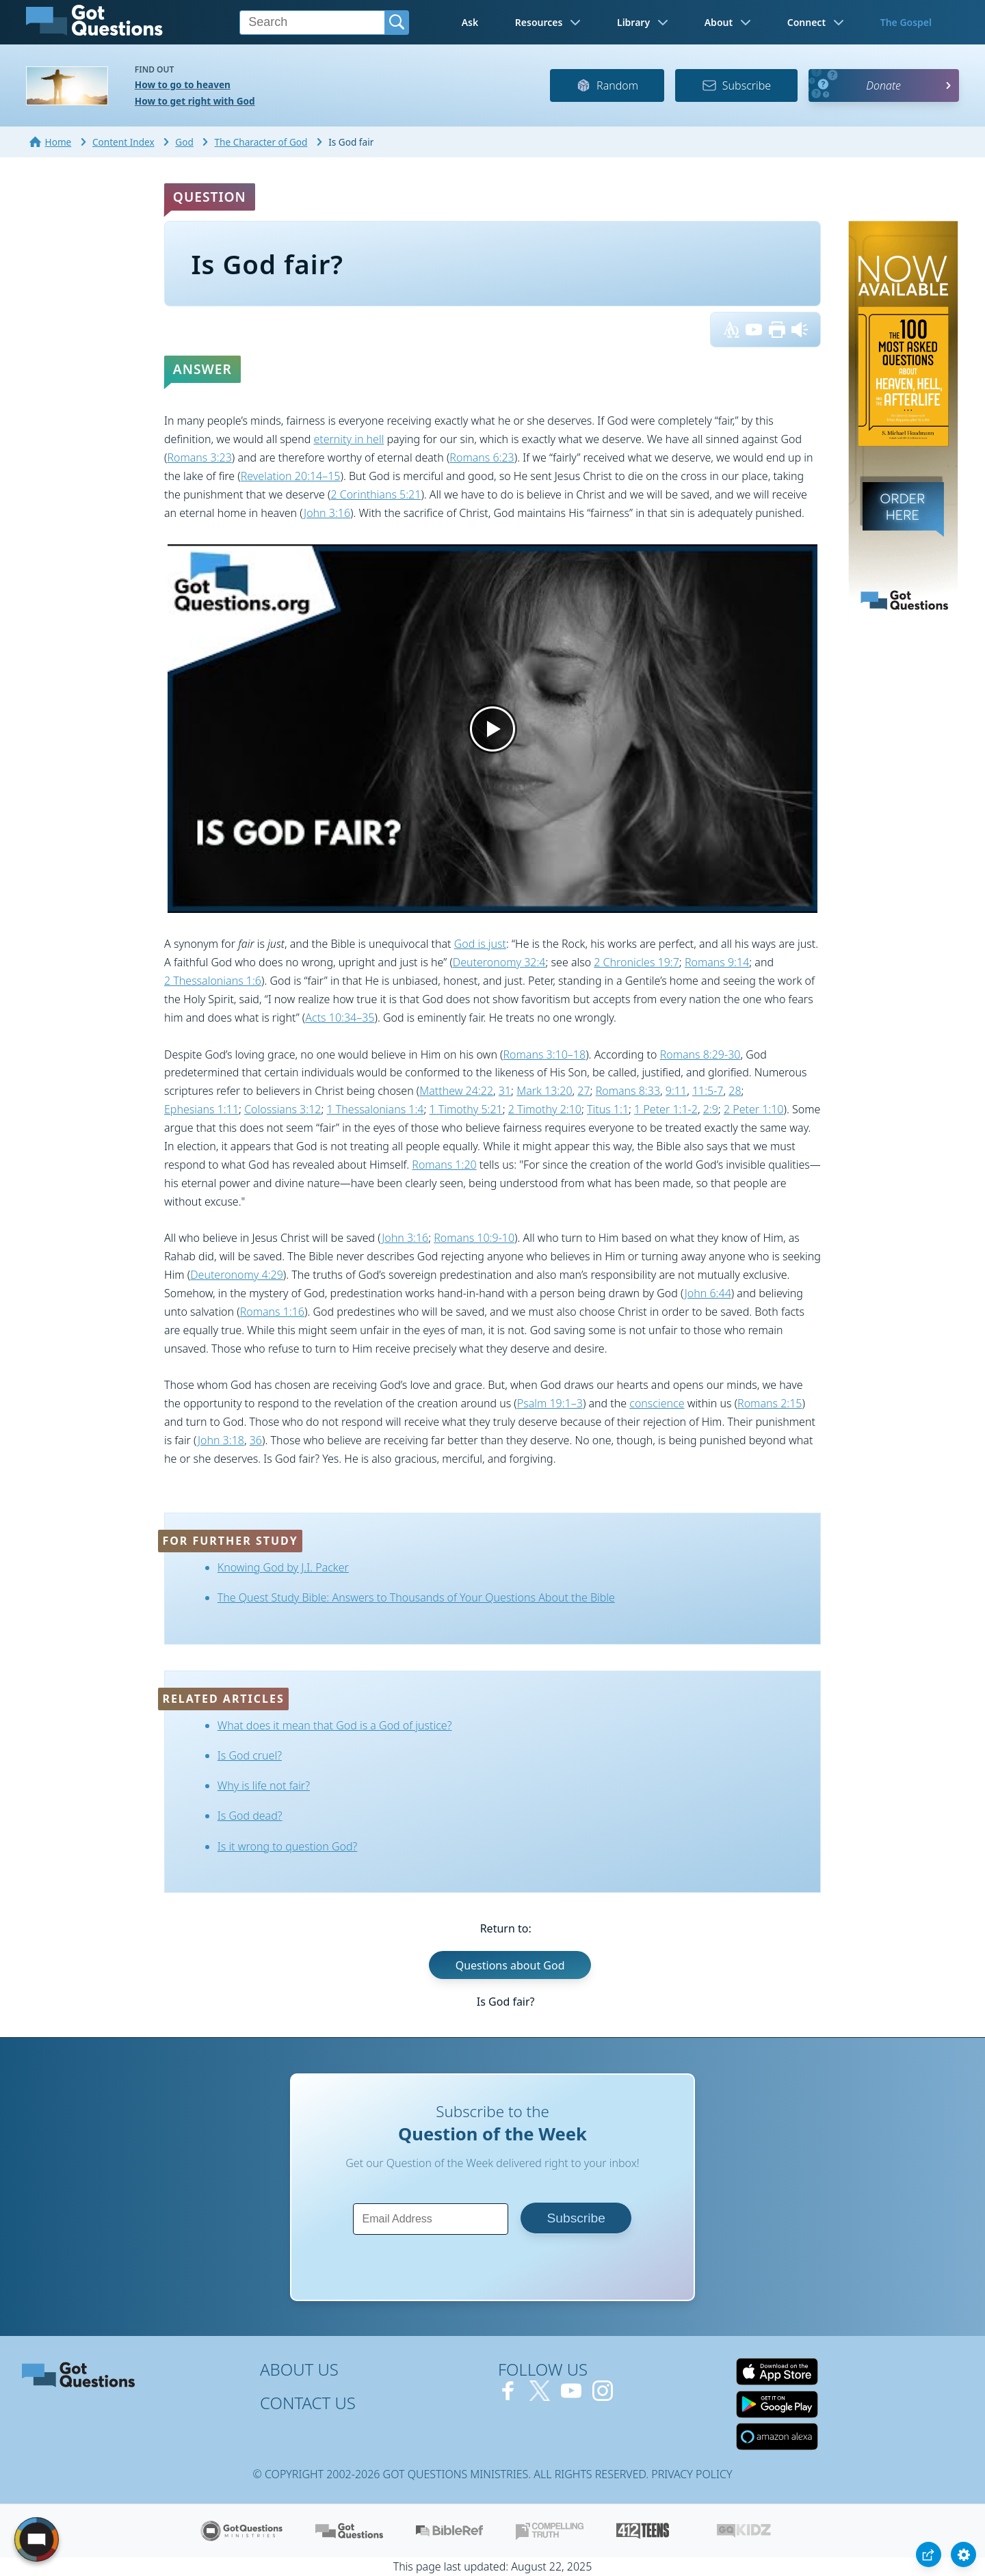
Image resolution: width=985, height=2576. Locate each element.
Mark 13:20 (544, 1090)
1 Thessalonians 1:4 (375, 1109)
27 (583, 1090)
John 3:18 (221, 1440)
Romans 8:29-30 (700, 1054)
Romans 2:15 (769, 1403)
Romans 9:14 (717, 962)
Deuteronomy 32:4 (499, 962)
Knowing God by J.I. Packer (283, 1567)
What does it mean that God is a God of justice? (335, 1725)
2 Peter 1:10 (754, 1109)
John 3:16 (327, 512)
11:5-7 (708, 1090)
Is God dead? (250, 1815)
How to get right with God (195, 100)
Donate (883, 85)
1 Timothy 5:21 (466, 1109)
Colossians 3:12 (282, 1109)
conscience (656, 1403)
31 (505, 1090)
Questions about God (510, 1964)
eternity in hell (348, 439)
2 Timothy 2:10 (544, 1109)
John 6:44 (708, 1293)
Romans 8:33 (628, 1090)
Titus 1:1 (608, 1109)
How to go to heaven (183, 84)
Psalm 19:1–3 (550, 1403)
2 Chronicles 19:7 (636, 962)
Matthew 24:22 (456, 1090)
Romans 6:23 (481, 457)
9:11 (676, 1090)
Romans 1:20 (444, 1164)
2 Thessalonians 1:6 (212, 980)
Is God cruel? (250, 1755)
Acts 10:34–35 (339, 1017)
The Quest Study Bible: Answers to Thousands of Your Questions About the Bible (416, 1597)
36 (256, 1440)
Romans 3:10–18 (544, 1054)
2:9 (710, 1109)
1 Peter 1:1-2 (666, 1109)
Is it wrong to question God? (288, 1846)
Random (607, 85)
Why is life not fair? (264, 1785)
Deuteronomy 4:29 (236, 1274)
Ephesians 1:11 (201, 1109)
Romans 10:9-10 (474, 1237)
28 (734, 1090)
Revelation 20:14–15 (291, 475)
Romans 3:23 (199, 457)
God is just (480, 943)
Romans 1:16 (272, 1311)
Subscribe (736, 85)
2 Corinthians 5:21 (375, 494)
